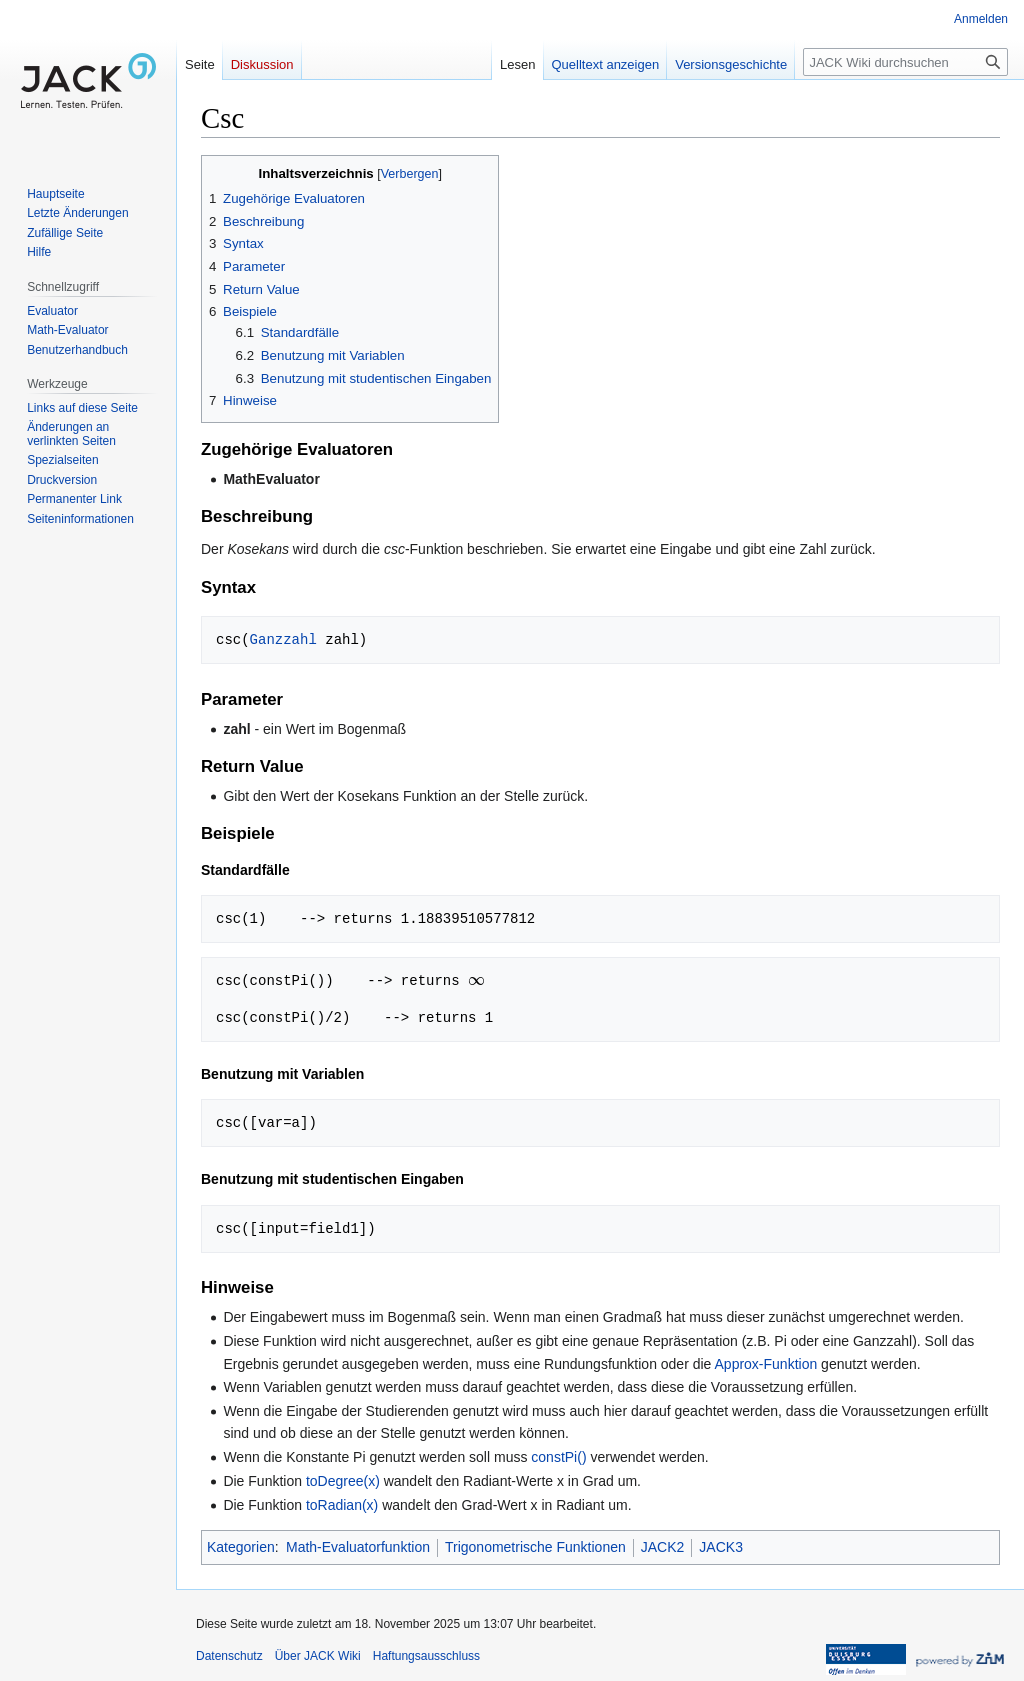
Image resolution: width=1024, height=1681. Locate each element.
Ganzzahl (283, 639)
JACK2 (663, 1547)
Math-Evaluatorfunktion (358, 1547)
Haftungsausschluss (426, 1656)
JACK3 (721, 1547)
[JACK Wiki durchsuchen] (905, 62)
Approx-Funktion (766, 1364)
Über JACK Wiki (318, 1656)
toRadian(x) (342, 1505)
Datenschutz (229, 1656)
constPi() (558, 1457)
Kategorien (241, 1547)
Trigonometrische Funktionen (535, 1547)
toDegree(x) (343, 1481)
